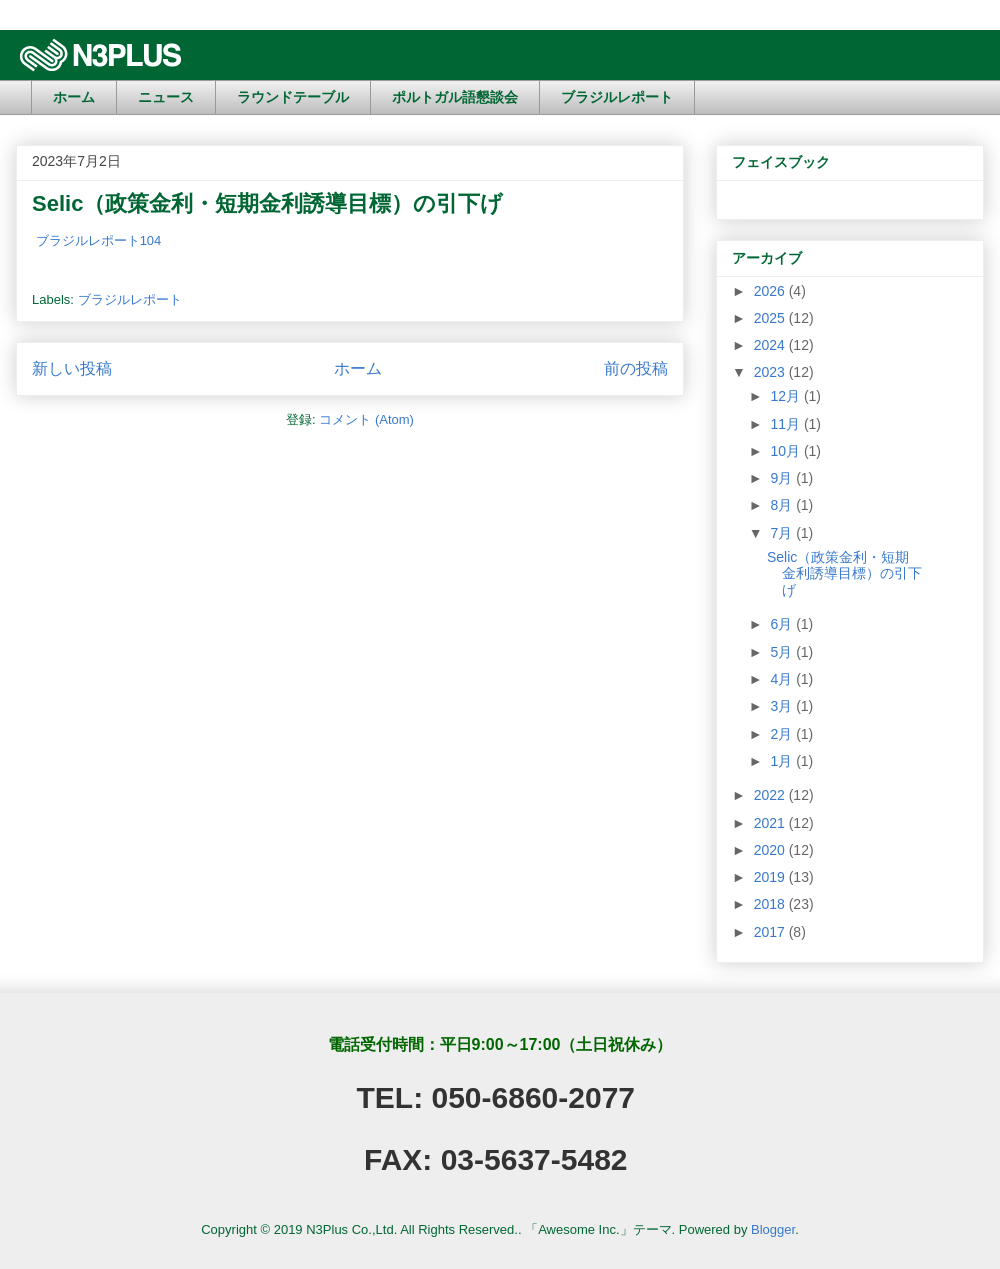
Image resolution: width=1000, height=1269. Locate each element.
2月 (783, 734)
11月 (786, 424)
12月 (786, 396)
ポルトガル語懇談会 (455, 97)
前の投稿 (636, 368)
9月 (783, 478)
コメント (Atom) (366, 419)
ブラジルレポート (617, 97)
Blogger (773, 1229)
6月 (783, 624)
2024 (771, 345)
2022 (771, 795)
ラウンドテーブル (293, 97)
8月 (783, 505)
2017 (771, 932)
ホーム (74, 97)
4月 (783, 679)
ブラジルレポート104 (99, 240)
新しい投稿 (72, 368)
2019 (771, 877)
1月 (783, 761)
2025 (771, 318)
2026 (771, 291)
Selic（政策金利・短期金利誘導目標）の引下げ (267, 203)
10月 (786, 451)
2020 (771, 850)
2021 (771, 823)
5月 (783, 652)
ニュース (166, 97)
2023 (771, 372)
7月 (783, 533)
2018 (771, 904)
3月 (783, 706)
